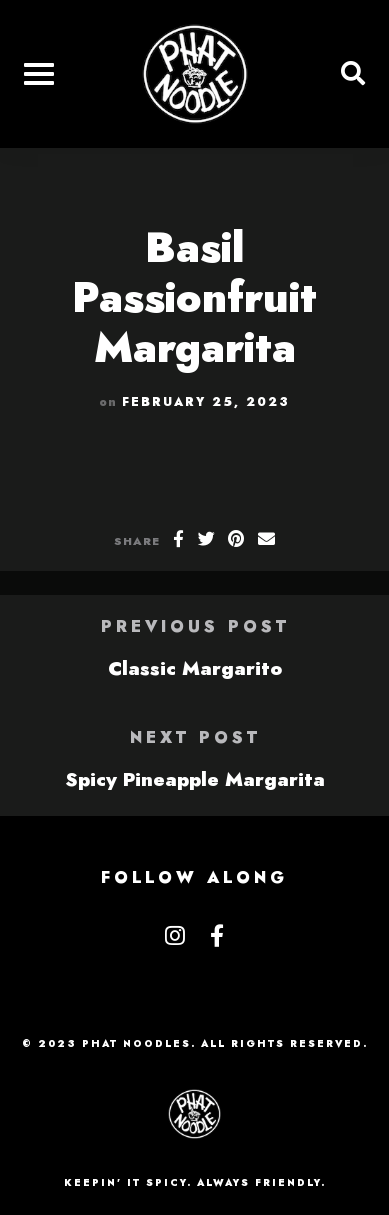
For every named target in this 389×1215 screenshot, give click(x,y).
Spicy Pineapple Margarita (195, 779)
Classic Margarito (195, 668)
